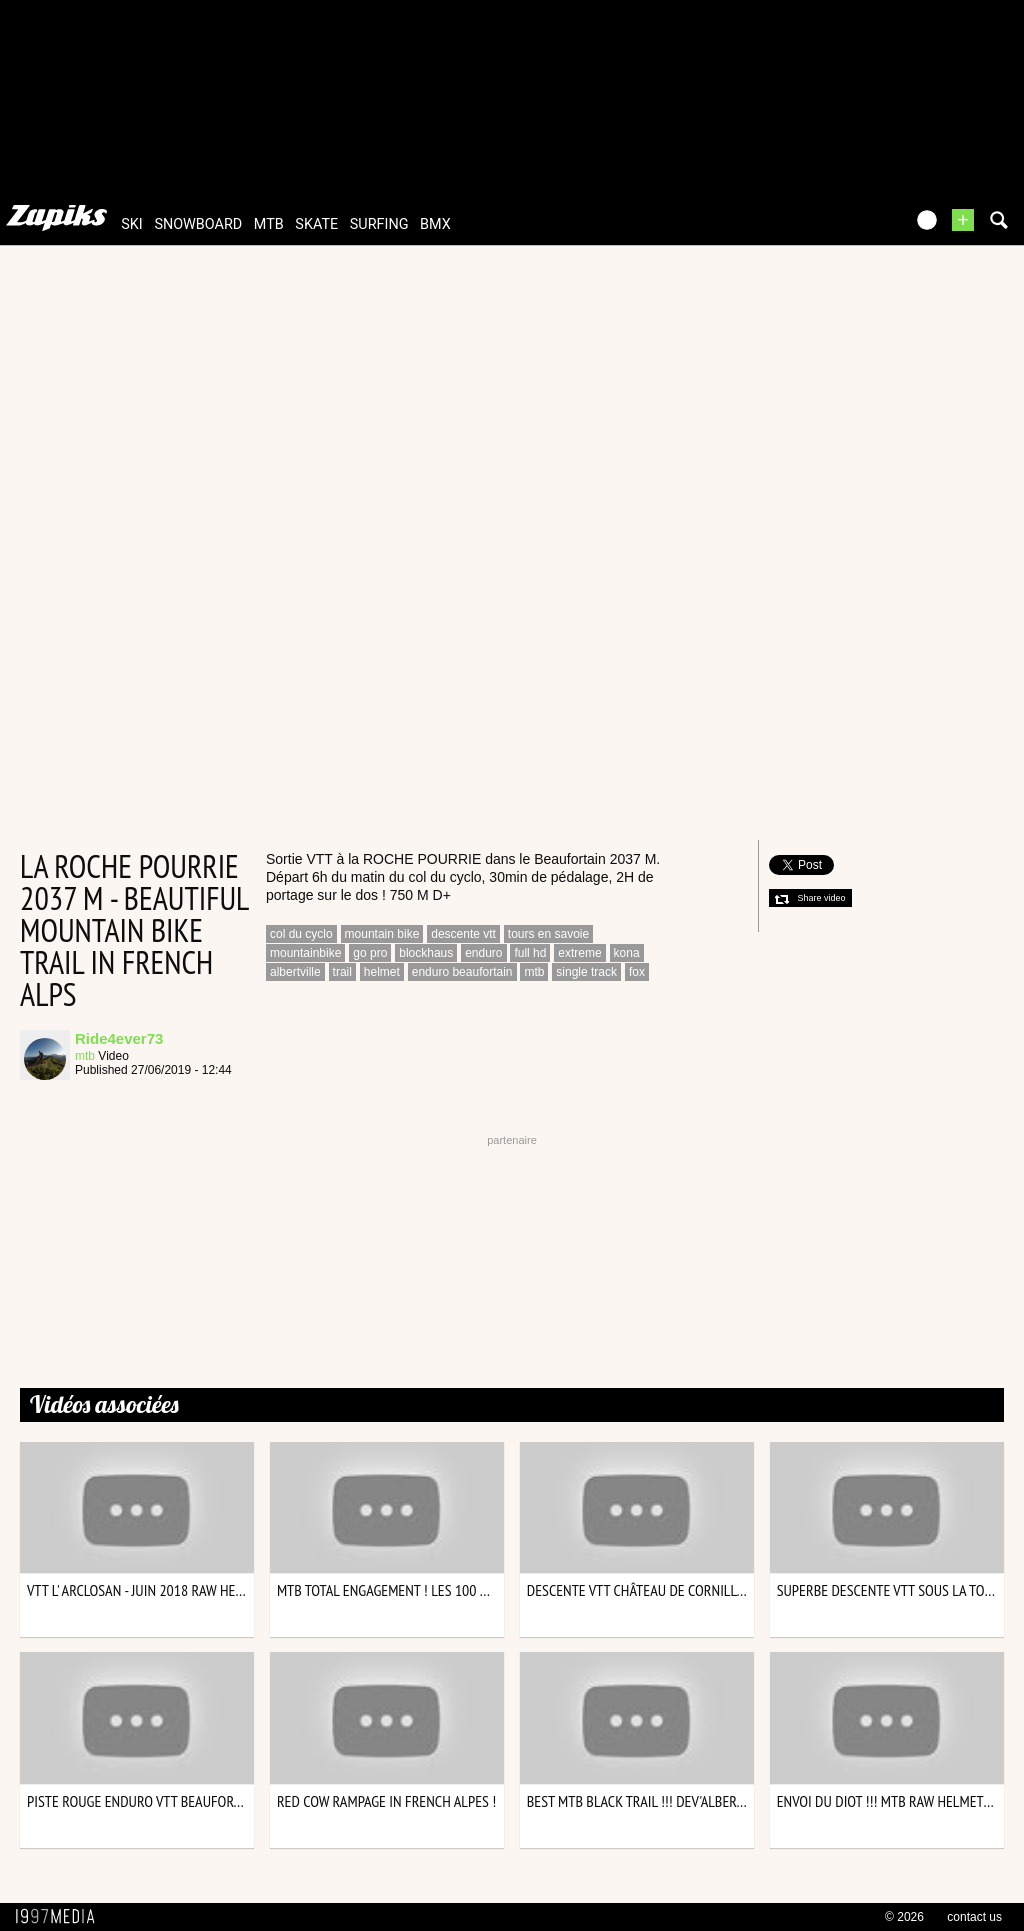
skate (316, 224)
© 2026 (904, 1917)
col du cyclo (301, 934)
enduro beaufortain (462, 972)
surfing (379, 224)
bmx (435, 224)
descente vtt (463, 934)
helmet (382, 972)
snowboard (198, 224)
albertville (295, 972)
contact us (974, 1917)
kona (627, 953)
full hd (530, 953)
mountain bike (382, 934)
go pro (370, 953)
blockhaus (426, 953)
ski (132, 224)
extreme (579, 953)
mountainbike (305, 953)
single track (586, 972)
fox (637, 972)
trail (342, 972)
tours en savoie (548, 934)
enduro (483, 953)
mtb (269, 224)
